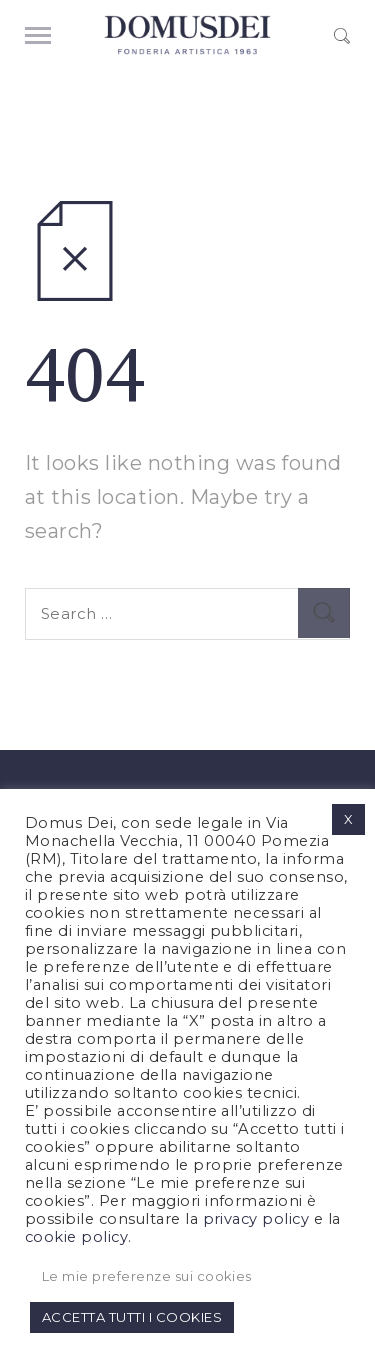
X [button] (348, 819)
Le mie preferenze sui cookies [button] (147, 1276)
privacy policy (256, 1219)
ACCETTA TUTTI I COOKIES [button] (132, 1317)
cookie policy (76, 1237)
